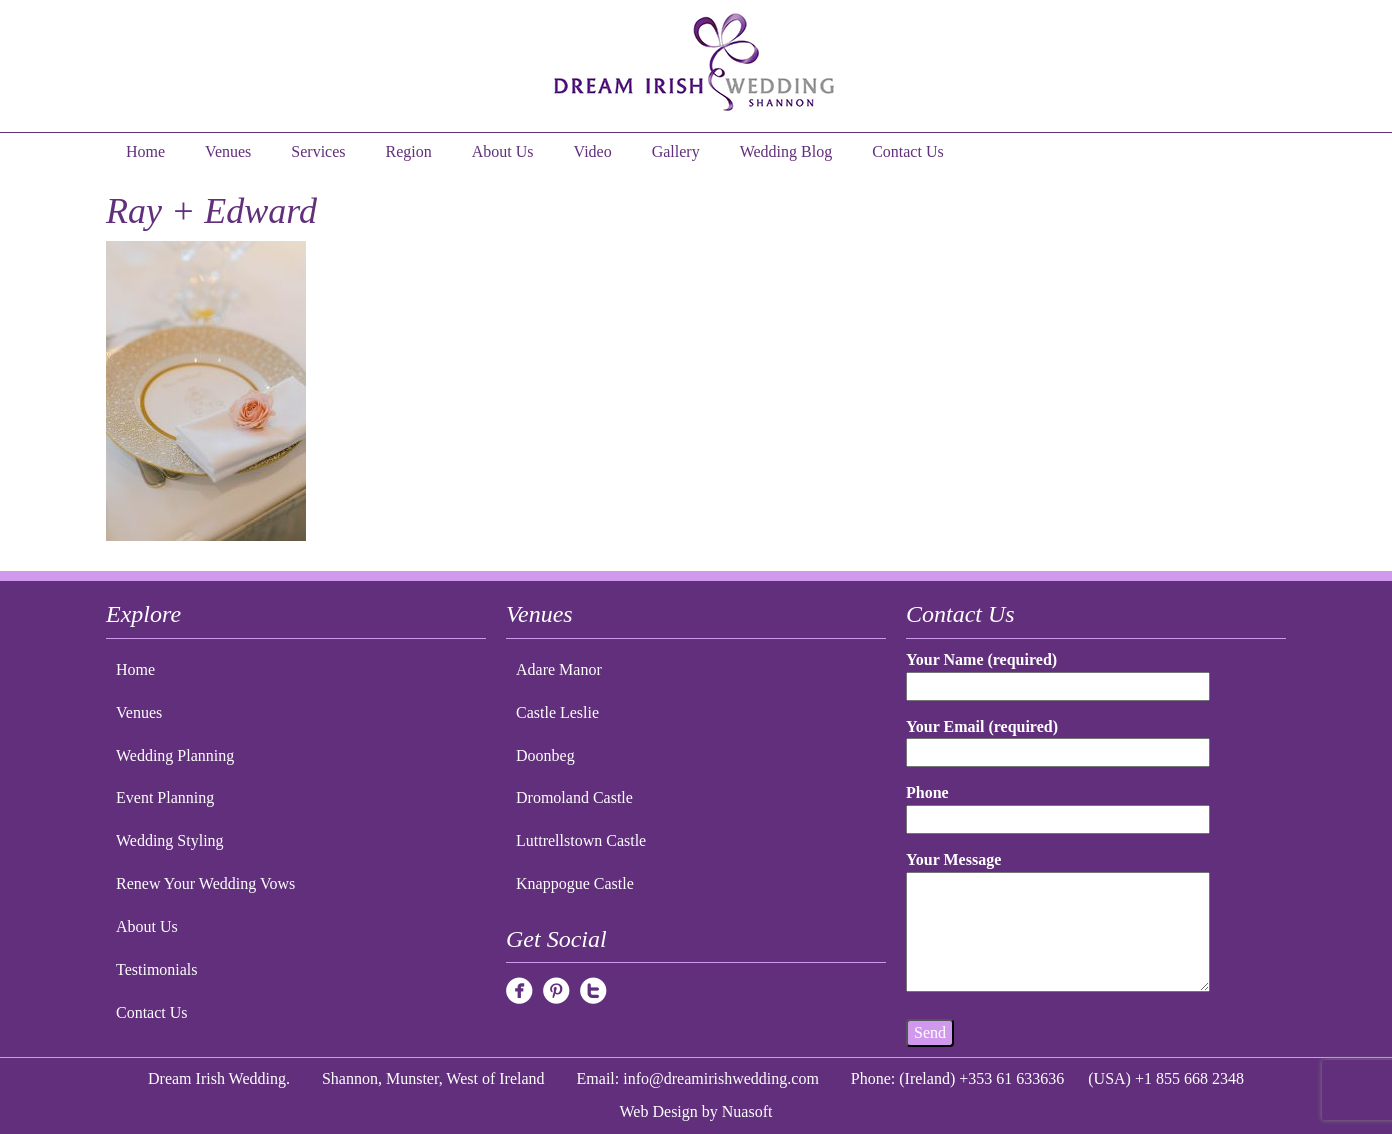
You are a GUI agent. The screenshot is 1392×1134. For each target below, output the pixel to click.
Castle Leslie (557, 712)
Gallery (676, 151)
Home (145, 151)
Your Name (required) (1058, 672)
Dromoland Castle (574, 797)
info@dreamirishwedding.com (721, 1078)
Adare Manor (559, 669)
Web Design (659, 1111)
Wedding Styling (170, 840)
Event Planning (165, 797)
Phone (1058, 805)
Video (593, 151)
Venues (228, 151)
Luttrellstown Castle (581, 840)
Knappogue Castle (575, 883)
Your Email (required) (1058, 739)
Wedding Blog (786, 151)
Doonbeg (545, 755)
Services (318, 151)
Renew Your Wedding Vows (205, 883)
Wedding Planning (175, 755)
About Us (503, 151)
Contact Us (908, 151)
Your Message (1058, 923)
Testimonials (157, 969)
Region (409, 151)
